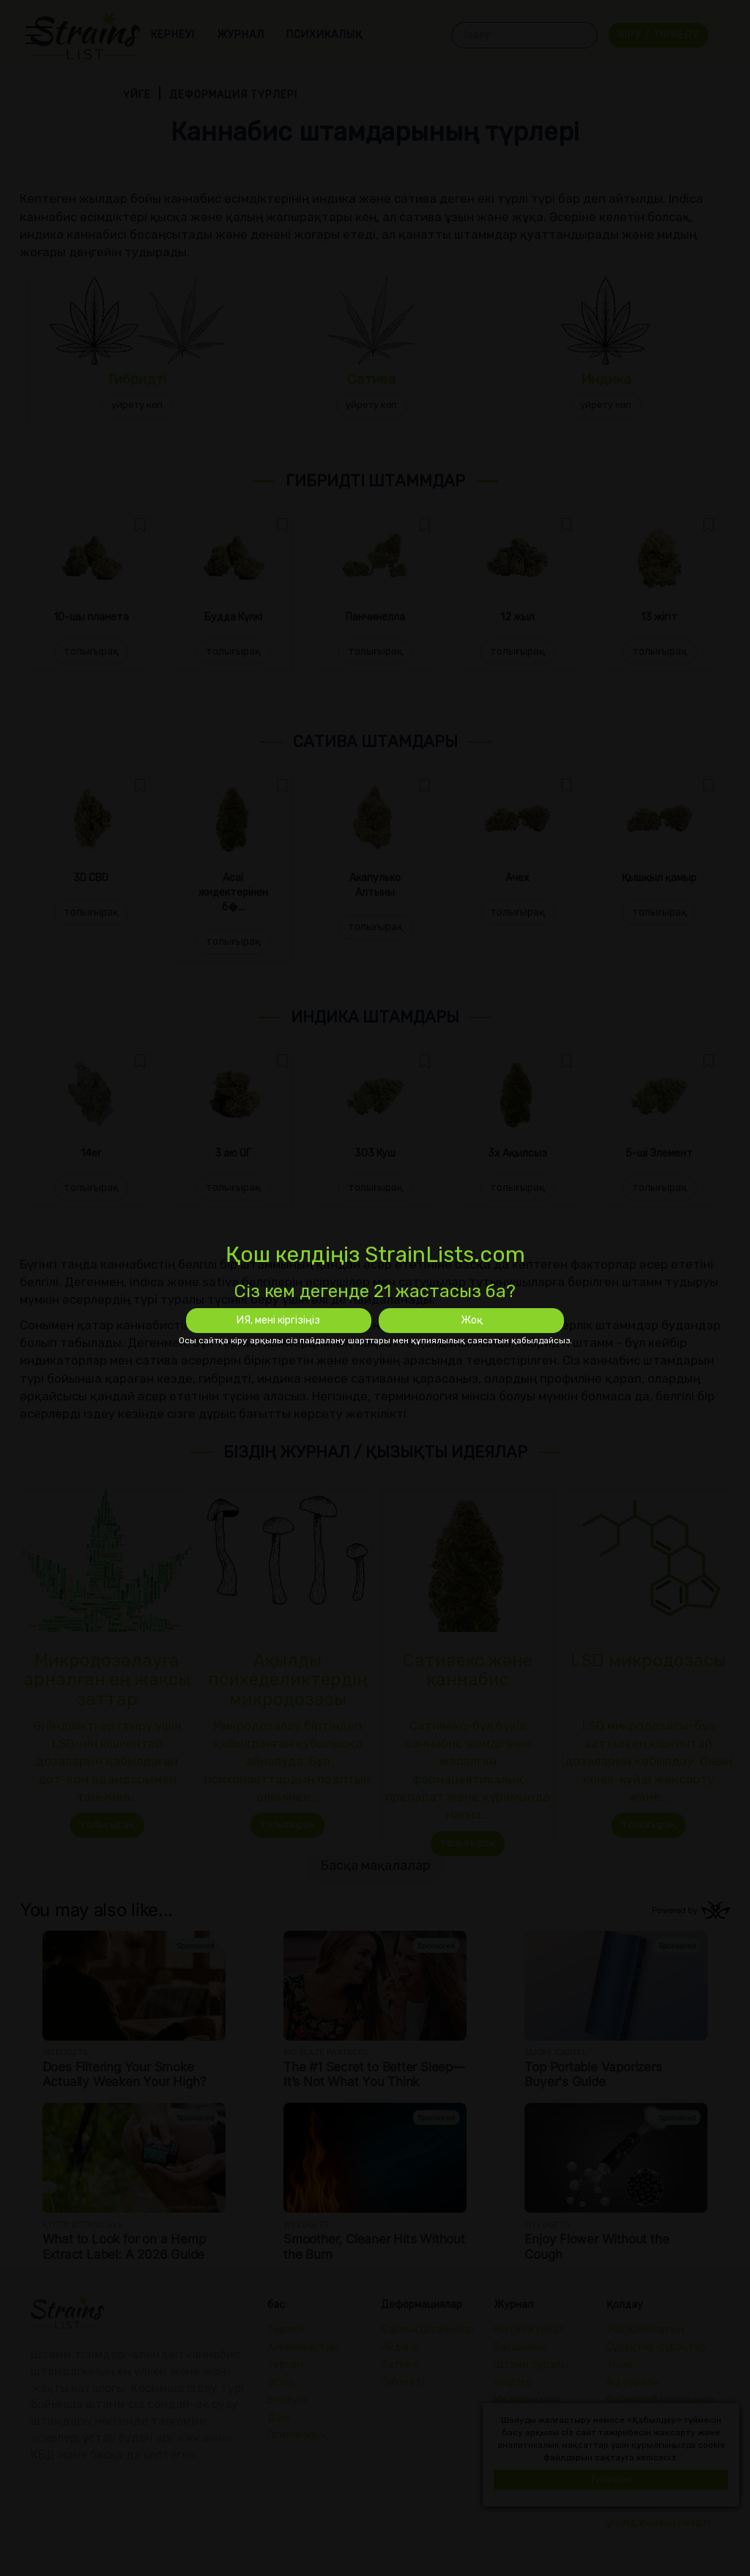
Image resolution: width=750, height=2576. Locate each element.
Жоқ (472, 1320)
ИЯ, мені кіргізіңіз (278, 1320)
